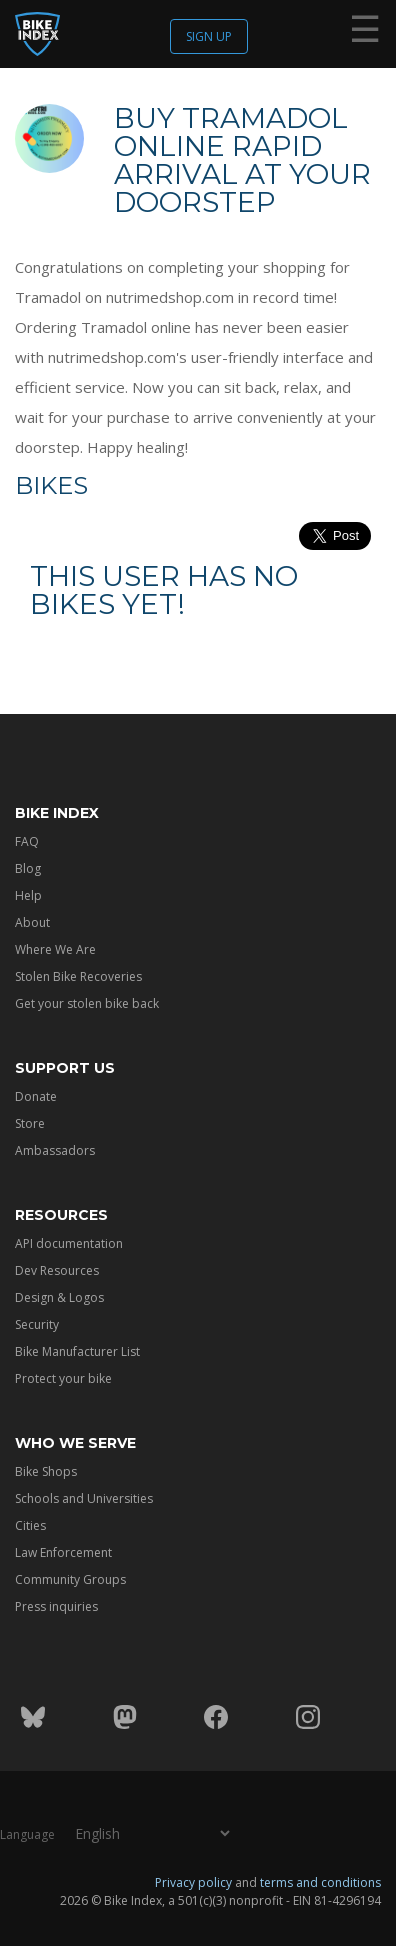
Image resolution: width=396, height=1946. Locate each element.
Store (30, 1123)
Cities (30, 1525)
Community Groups (70, 1579)
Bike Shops (46, 1471)
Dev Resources (57, 1270)
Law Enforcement (63, 1552)
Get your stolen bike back (87, 1003)
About (32, 922)
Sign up (209, 36)
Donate (36, 1096)
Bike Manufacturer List (77, 1351)
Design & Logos (59, 1297)
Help (28, 895)
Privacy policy (193, 1882)
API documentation (69, 1243)
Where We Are (55, 949)
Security (37, 1324)
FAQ (27, 841)
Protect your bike (63, 1378)
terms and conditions (320, 1882)
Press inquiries (56, 1606)
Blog (28, 868)
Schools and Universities (84, 1498)
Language (27, 1834)
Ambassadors (55, 1150)
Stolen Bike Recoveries (78, 976)
